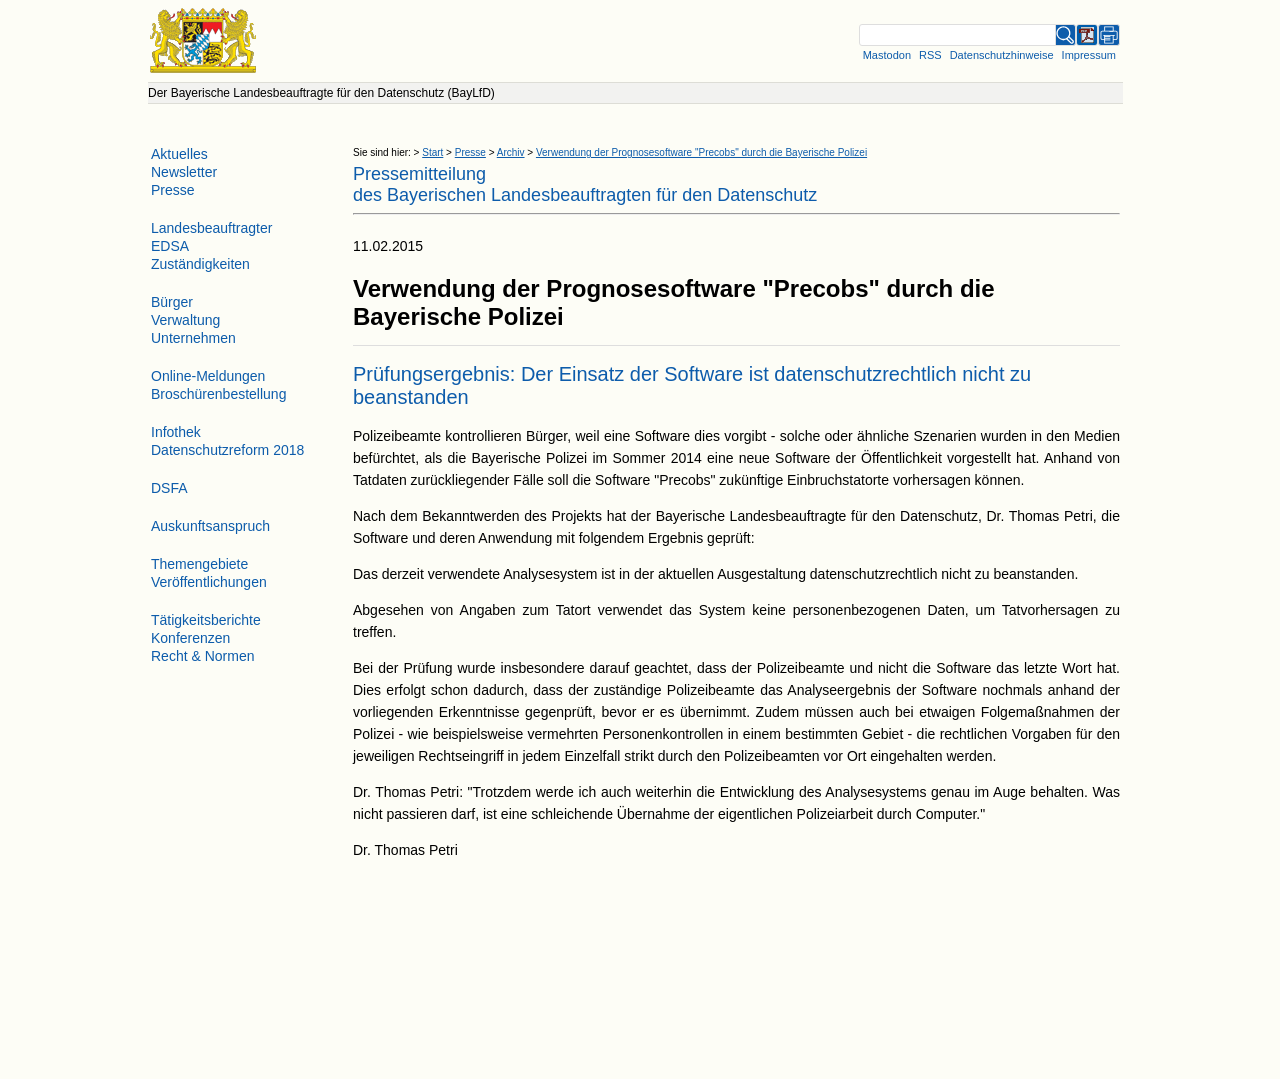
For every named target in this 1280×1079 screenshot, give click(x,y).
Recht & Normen (202, 656)
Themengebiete (199, 564)
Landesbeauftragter (211, 228)
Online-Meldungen (208, 376)
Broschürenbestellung (218, 394)
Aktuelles (179, 154)
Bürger (172, 302)
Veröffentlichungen (209, 582)
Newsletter (184, 172)
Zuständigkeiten (200, 264)
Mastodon (887, 55)
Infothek (176, 432)
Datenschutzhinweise (1002, 55)
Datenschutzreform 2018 (227, 450)
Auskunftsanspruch (210, 526)
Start (432, 152)
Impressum (1089, 55)
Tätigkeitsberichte (206, 620)
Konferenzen (190, 638)
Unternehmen (193, 338)
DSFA (169, 488)
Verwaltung (185, 320)
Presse (470, 152)
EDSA (170, 246)
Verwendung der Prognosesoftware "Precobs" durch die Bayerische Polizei (701, 152)
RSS (930, 55)
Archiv (511, 152)
